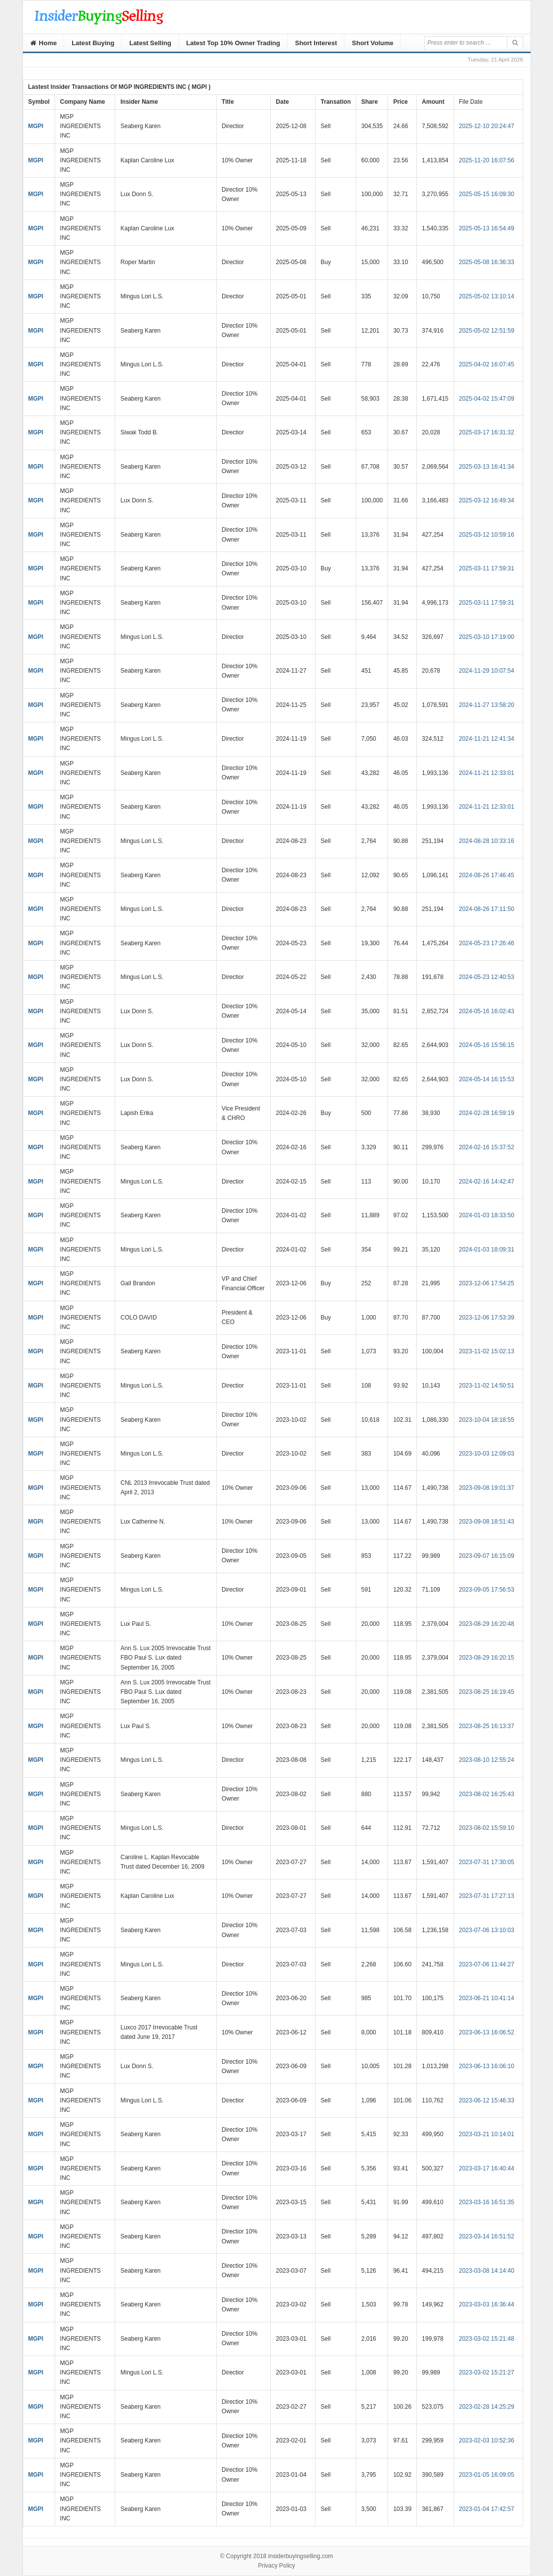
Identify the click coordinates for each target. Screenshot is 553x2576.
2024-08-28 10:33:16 (486, 840)
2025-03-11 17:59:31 (486, 568)
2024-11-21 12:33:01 (486, 772)
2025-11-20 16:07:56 (486, 160)
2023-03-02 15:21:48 (486, 2338)
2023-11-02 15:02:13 (486, 1351)
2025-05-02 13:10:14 (486, 296)
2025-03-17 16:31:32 (486, 432)
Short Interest (316, 43)
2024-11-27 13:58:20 (486, 704)
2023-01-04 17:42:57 (486, 2509)
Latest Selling (150, 43)
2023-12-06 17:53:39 (486, 1317)
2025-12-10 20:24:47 (486, 126)
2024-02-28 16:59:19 (486, 1113)
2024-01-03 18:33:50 (486, 1215)
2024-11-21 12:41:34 (486, 738)
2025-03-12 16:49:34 (486, 500)
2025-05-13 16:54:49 (486, 228)
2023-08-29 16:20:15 (486, 1657)
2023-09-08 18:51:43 (486, 1521)
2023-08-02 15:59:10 (486, 1827)
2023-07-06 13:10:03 (486, 1930)
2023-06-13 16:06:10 (486, 2066)
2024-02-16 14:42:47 (486, 1181)
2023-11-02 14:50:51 (486, 1385)
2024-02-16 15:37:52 (486, 1147)
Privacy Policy (276, 2565)
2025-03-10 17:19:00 (486, 636)
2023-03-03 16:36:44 (486, 2304)
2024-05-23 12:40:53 (486, 977)
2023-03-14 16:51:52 (486, 2236)
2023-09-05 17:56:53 (486, 1589)
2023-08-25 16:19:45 (486, 1691)
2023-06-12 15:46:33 (486, 2100)
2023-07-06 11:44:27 (486, 1964)
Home (43, 43)
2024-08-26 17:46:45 (486, 875)
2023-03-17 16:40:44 (486, 2168)
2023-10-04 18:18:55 (486, 1419)
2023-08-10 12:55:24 (486, 1759)
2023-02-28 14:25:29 (486, 2406)
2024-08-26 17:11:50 (486, 908)
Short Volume (373, 43)
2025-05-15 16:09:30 (486, 194)
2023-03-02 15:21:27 (486, 2372)
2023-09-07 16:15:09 (486, 1555)
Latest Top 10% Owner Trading (233, 43)
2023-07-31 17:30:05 (486, 1862)
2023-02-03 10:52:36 (486, 2440)
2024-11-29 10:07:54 (486, 670)
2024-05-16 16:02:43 (486, 1011)
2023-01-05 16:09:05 (486, 2474)
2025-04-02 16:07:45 (486, 364)
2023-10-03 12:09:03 (486, 1453)
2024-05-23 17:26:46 (486, 943)
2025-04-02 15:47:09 (486, 398)
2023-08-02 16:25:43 (486, 1794)
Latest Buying (93, 43)
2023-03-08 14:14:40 (486, 2270)
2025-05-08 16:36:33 (486, 262)
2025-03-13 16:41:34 (486, 466)
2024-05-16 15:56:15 (486, 1045)
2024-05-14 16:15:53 (486, 1079)
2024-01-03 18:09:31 (486, 1249)
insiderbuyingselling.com (300, 2556)
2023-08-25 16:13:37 (486, 1726)
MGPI (36, 126)
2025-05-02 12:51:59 (486, 330)
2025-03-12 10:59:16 (486, 534)
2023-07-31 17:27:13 (486, 1895)
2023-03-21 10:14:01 (486, 2134)
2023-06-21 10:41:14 (486, 1998)
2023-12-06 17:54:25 (486, 1283)
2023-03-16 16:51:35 (486, 2202)
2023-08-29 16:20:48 (486, 1623)
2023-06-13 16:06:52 (486, 2032)
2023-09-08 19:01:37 (486, 1487)
